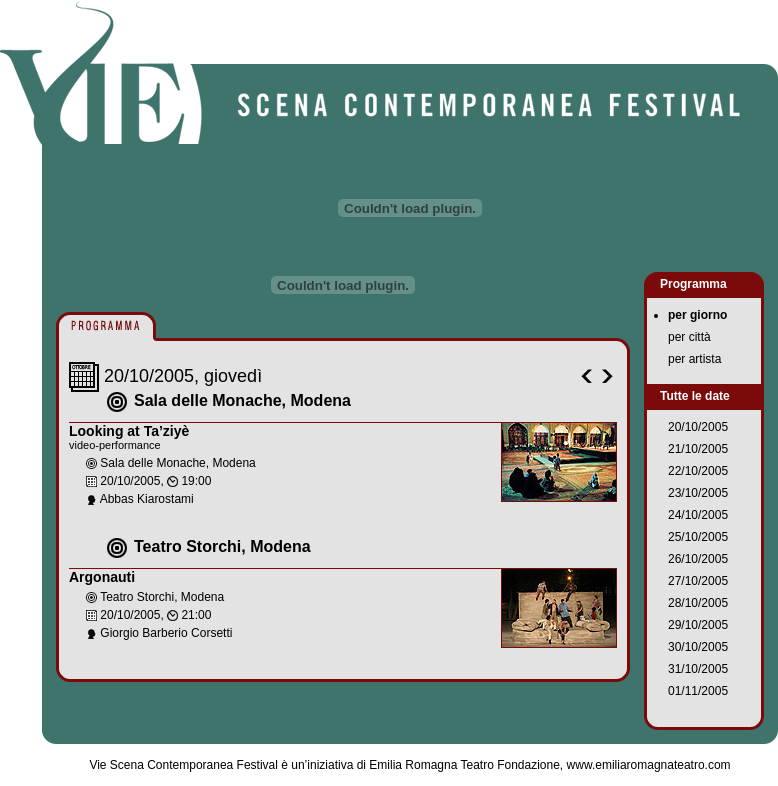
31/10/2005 (698, 669)
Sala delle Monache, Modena (242, 400)
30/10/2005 (698, 647)
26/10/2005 (698, 559)
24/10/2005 (698, 515)
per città (689, 337)
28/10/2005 (698, 603)
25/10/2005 (698, 537)
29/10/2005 (698, 625)
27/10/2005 (698, 581)
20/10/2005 (698, 427)
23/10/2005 (698, 493)
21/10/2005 (698, 449)
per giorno (697, 315)
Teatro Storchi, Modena (222, 546)
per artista (694, 359)
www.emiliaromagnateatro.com (649, 765)
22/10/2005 (698, 471)
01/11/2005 (698, 691)
